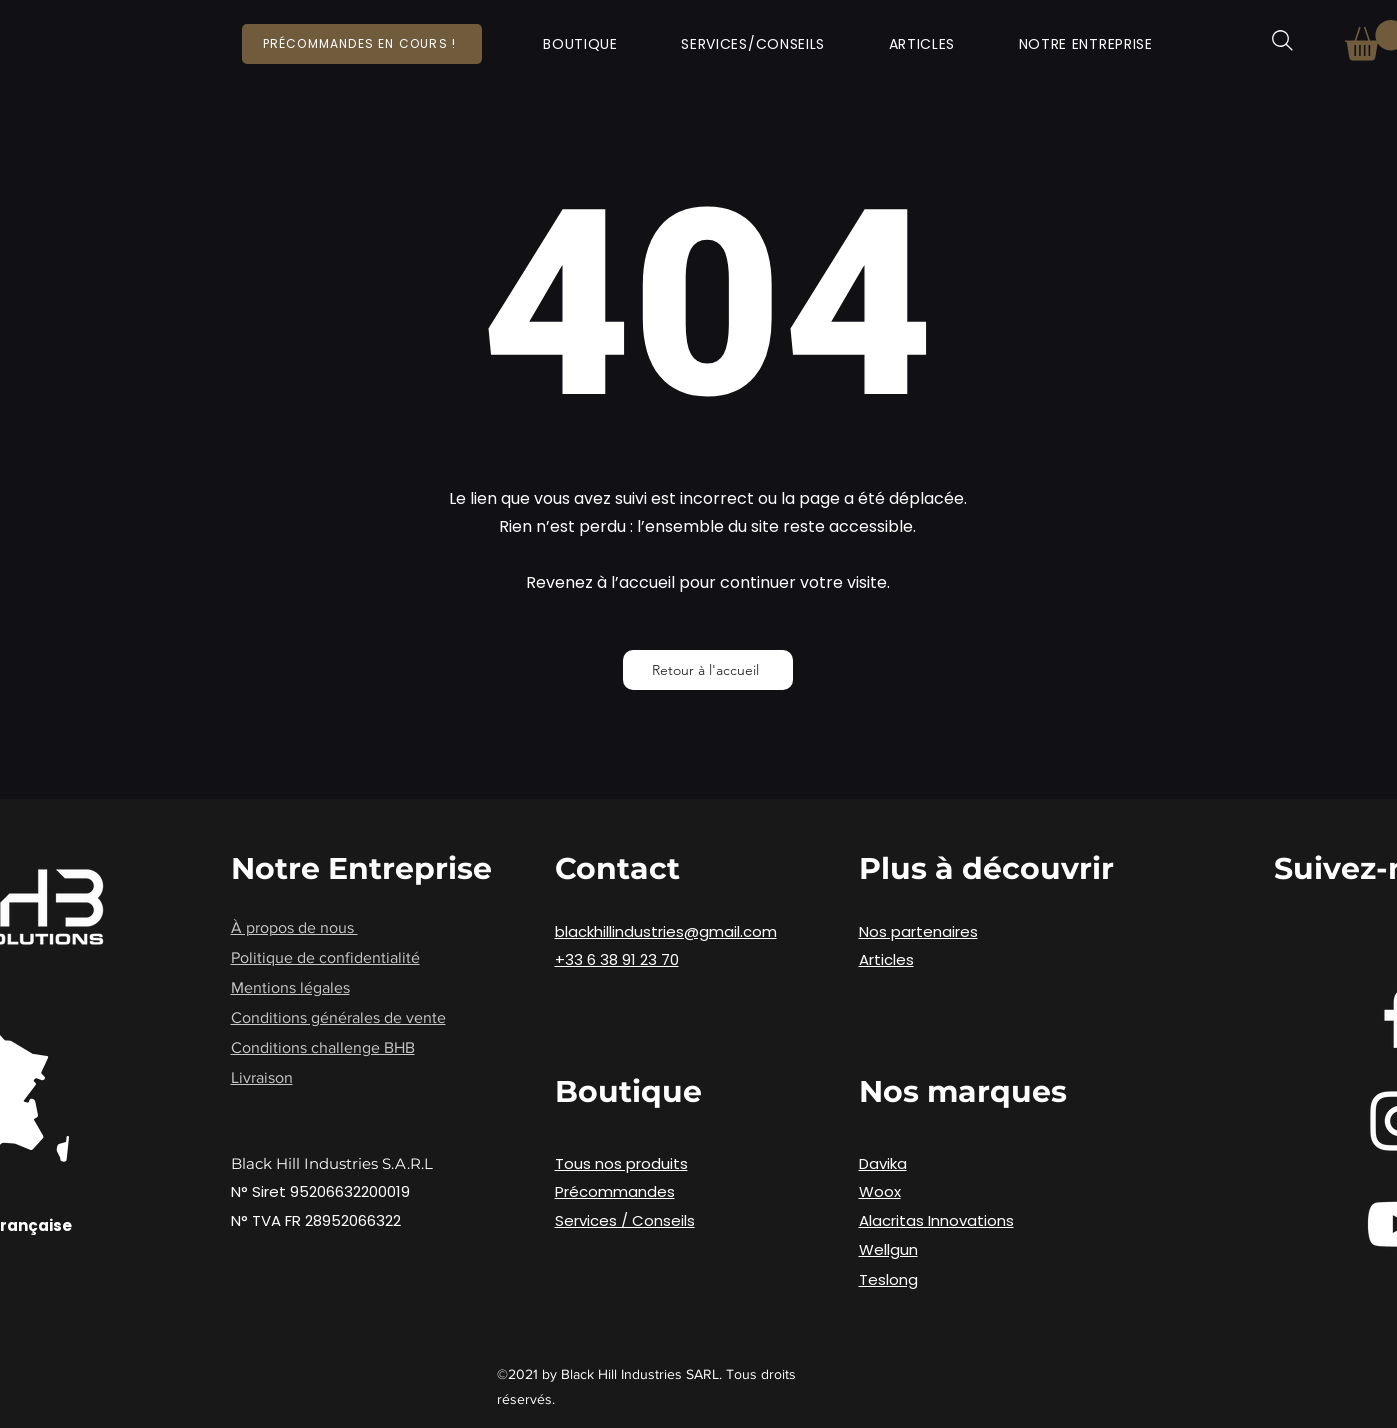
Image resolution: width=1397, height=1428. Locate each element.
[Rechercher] (1282, 40)
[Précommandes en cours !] (362, 44)
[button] (581, 44)
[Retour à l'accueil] (708, 670)
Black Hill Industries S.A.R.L (332, 1163)
